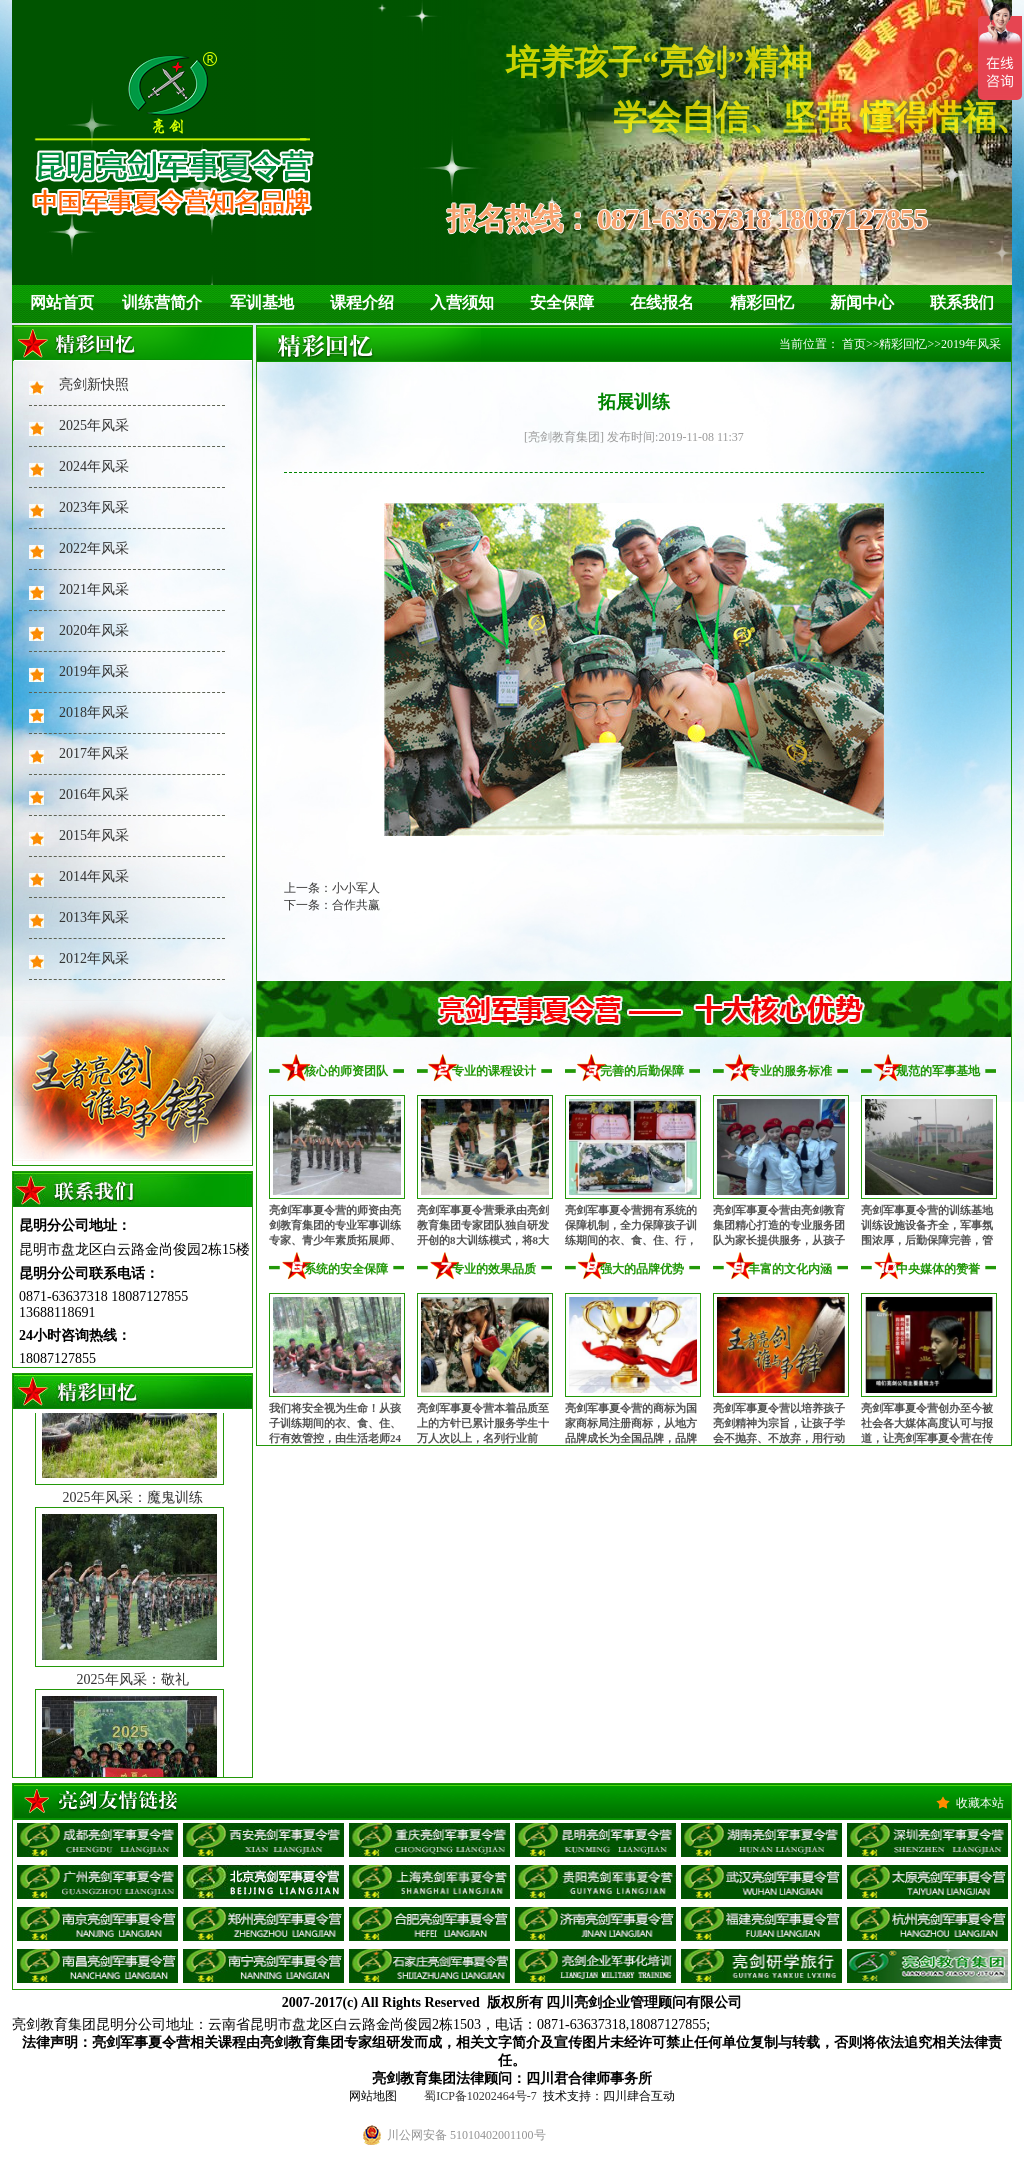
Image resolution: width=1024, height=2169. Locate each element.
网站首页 (62, 302)
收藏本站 (980, 1803)
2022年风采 (94, 548)
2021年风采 (94, 589)
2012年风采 (94, 958)
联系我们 (962, 302)
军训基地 (262, 302)
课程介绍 (362, 302)
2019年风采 (94, 671)
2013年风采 (94, 917)
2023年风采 (94, 507)
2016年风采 (94, 794)
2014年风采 (94, 876)
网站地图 (373, 2096)
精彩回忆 (762, 302)
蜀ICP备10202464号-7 (480, 2096)
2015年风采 (94, 835)
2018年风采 (94, 712)
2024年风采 (94, 466)
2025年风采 (94, 425)
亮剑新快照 (94, 384)
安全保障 (562, 302)
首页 (854, 344)
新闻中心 (862, 302)
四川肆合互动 (639, 2096)
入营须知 (462, 302)
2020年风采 (94, 630)
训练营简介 (162, 302)
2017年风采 (94, 753)
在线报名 (662, 302)
